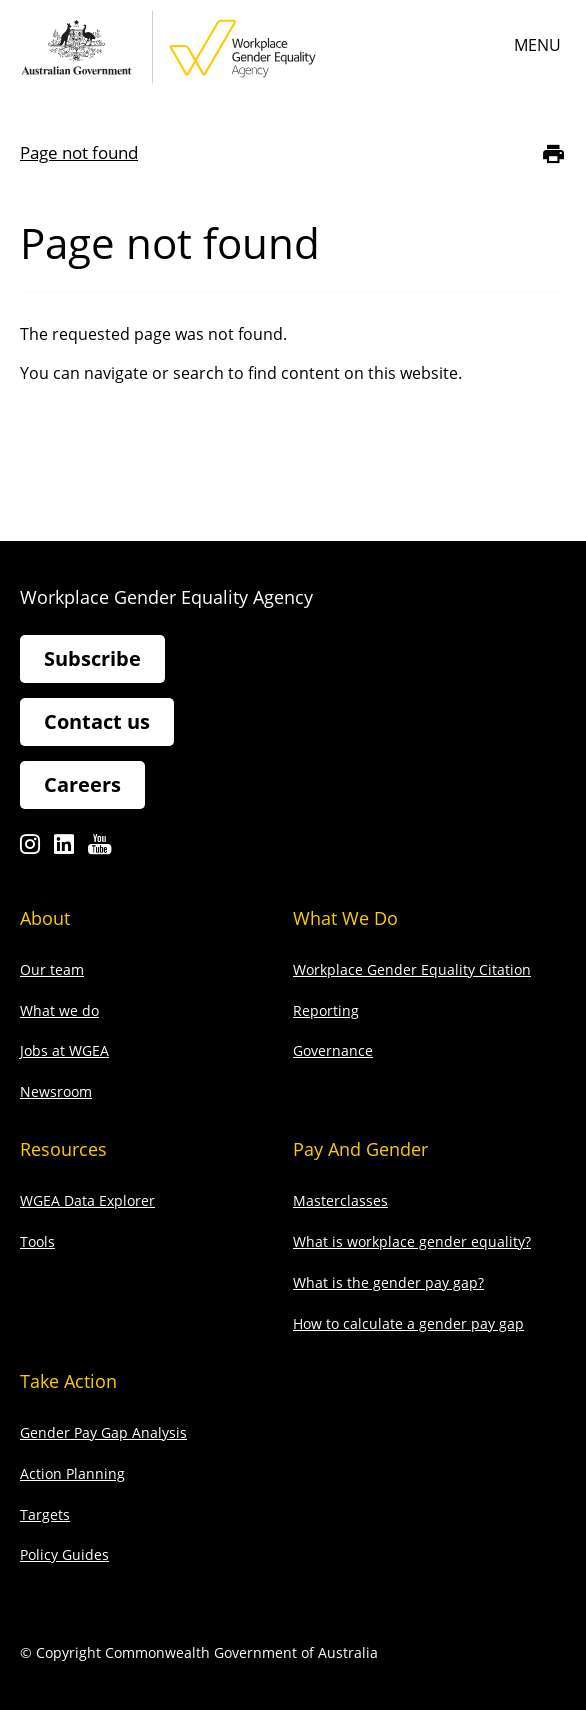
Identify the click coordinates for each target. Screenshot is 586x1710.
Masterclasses (340, 1200)
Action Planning (72, 1473)
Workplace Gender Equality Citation (412, 969)
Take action (68, 1381)
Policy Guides (64, 1554)
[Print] (553, 153)
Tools (37, 1241)
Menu (537, 45)
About (45, 918)
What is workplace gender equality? (412, 1241)
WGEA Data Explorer (87, 1200)
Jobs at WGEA (64, 1050)
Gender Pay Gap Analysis (103, 1432)
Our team (52, 969)
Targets (45, 1514)
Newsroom (56, 1091)
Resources (63, 1149)
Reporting (326, 1010)
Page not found (79, 152)
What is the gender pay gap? (388, 1282)
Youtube (99, 849)
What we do (59, 1010)
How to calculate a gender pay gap (408, 1323)
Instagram (30, 849)
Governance (333, 1050)
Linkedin (64, 849)
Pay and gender (360, 1149)
